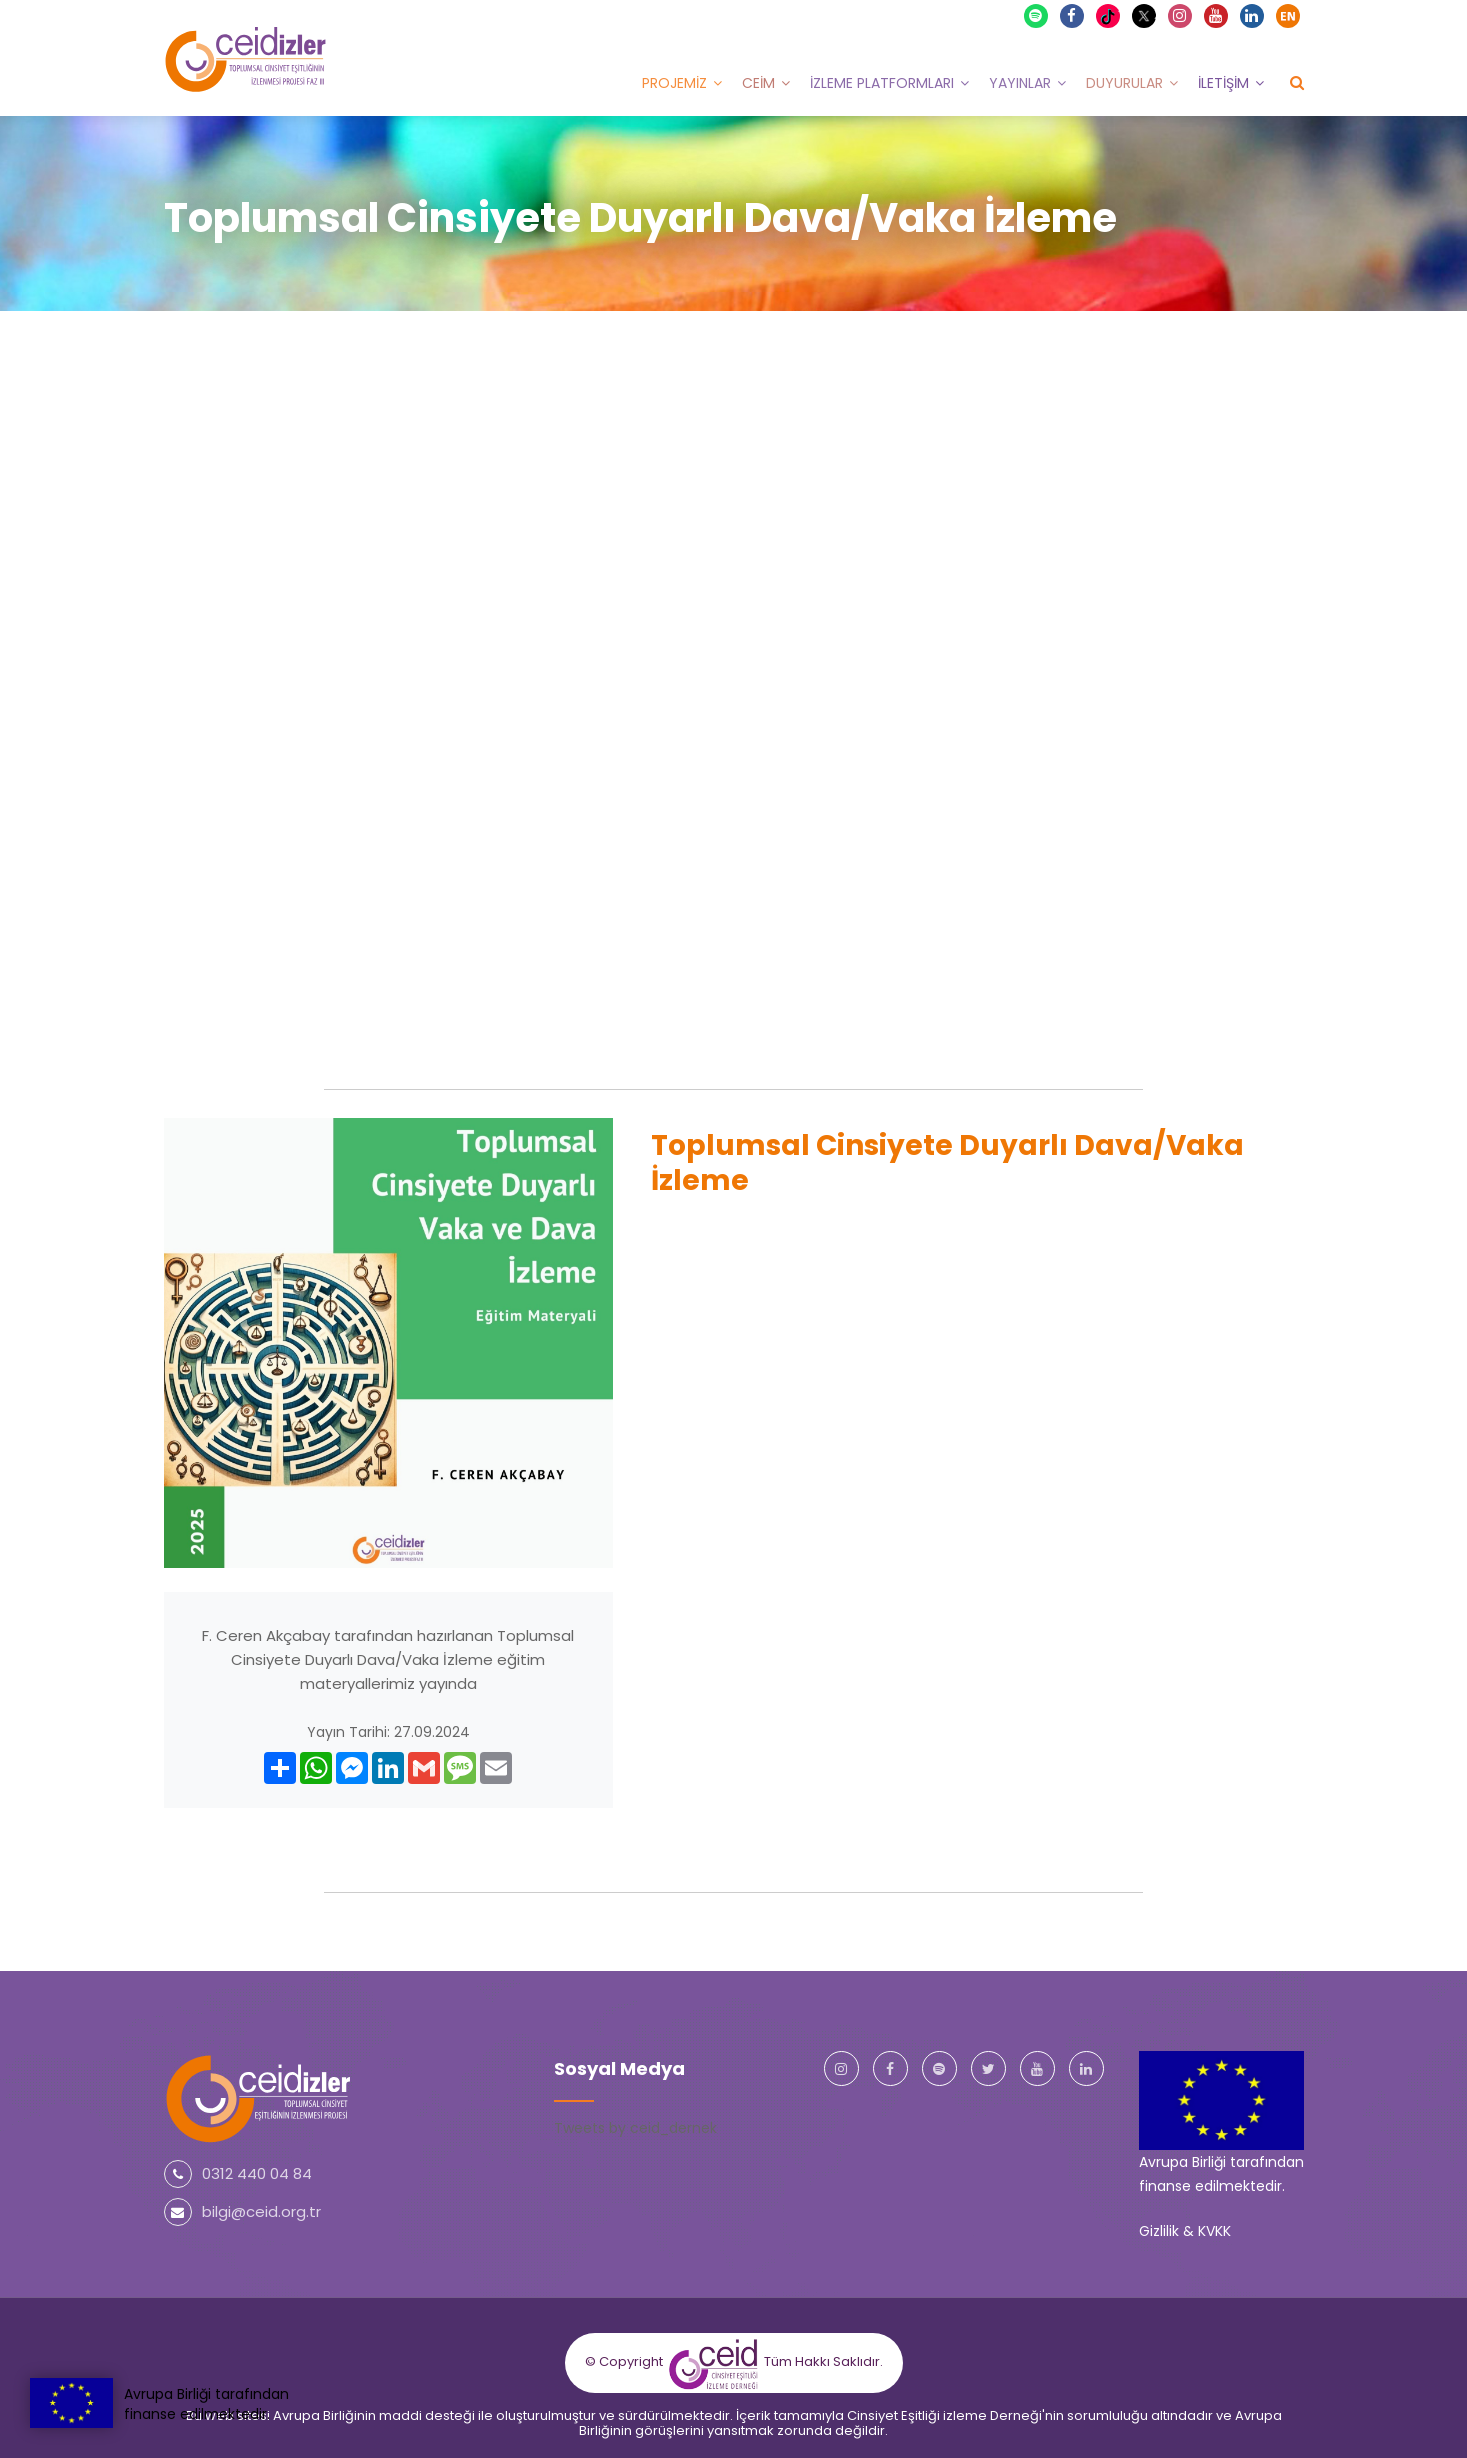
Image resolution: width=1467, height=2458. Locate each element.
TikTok (1110, 16)
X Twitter (1146, 14)
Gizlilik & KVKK (1185, 2231)
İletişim (1223, 83)
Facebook (1073, 16)
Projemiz (674, 83)
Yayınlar (1020, 83)
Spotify (1037, 16)
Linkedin (1253, 16)
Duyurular (1124, 83)
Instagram (1181, 16)
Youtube (1217, 16)
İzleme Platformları (882, 83)
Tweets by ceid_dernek (635, 2128)
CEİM (758, 83)
